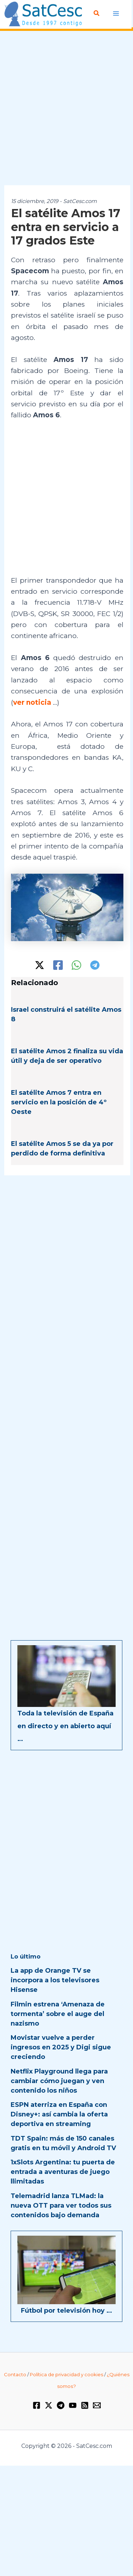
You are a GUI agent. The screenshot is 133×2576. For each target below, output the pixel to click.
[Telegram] (95, 965)
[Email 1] (97, 2405)
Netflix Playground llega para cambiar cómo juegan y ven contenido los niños (59, 2080)
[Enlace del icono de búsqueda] (97, 13)
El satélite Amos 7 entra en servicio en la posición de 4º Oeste (58, 1102)
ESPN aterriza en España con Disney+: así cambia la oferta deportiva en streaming (59, 2114)
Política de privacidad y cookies (66, 2374)
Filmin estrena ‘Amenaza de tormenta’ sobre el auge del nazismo (58, 2013)
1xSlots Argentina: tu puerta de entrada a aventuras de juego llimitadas (63, 2171)
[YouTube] (73, 2405)
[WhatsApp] (76, 965)
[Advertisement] (66, 108)
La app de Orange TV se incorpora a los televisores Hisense (55, 1980)
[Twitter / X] (39, 965)
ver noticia (32, 702)
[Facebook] (58, 965)
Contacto (15, 2374)
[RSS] (85, 2405)
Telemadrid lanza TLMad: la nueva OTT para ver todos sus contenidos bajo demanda (61, 2205)
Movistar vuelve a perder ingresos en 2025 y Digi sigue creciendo (61, 2047)
